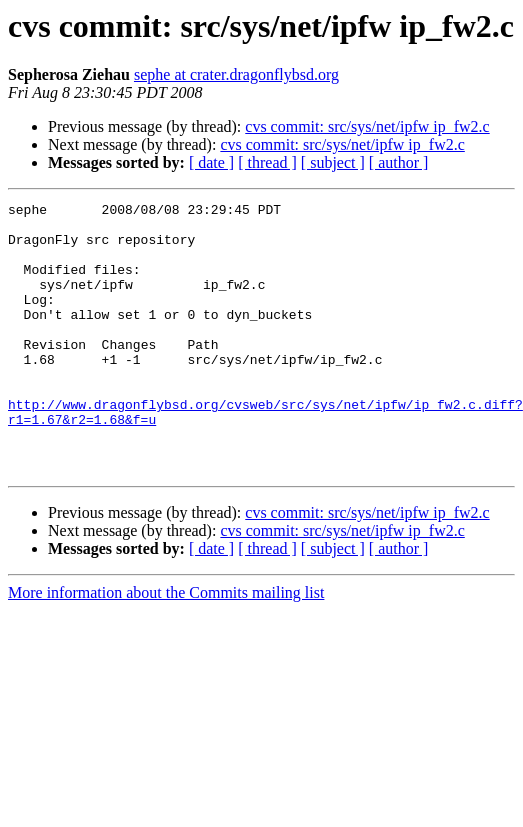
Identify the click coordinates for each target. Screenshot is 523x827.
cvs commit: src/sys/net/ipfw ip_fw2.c (367, 126)
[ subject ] (333, 162)
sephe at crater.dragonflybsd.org (236, 74)
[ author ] (399, 162)
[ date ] (211, 162)
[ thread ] (267, 162)
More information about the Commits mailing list (166, 646)
